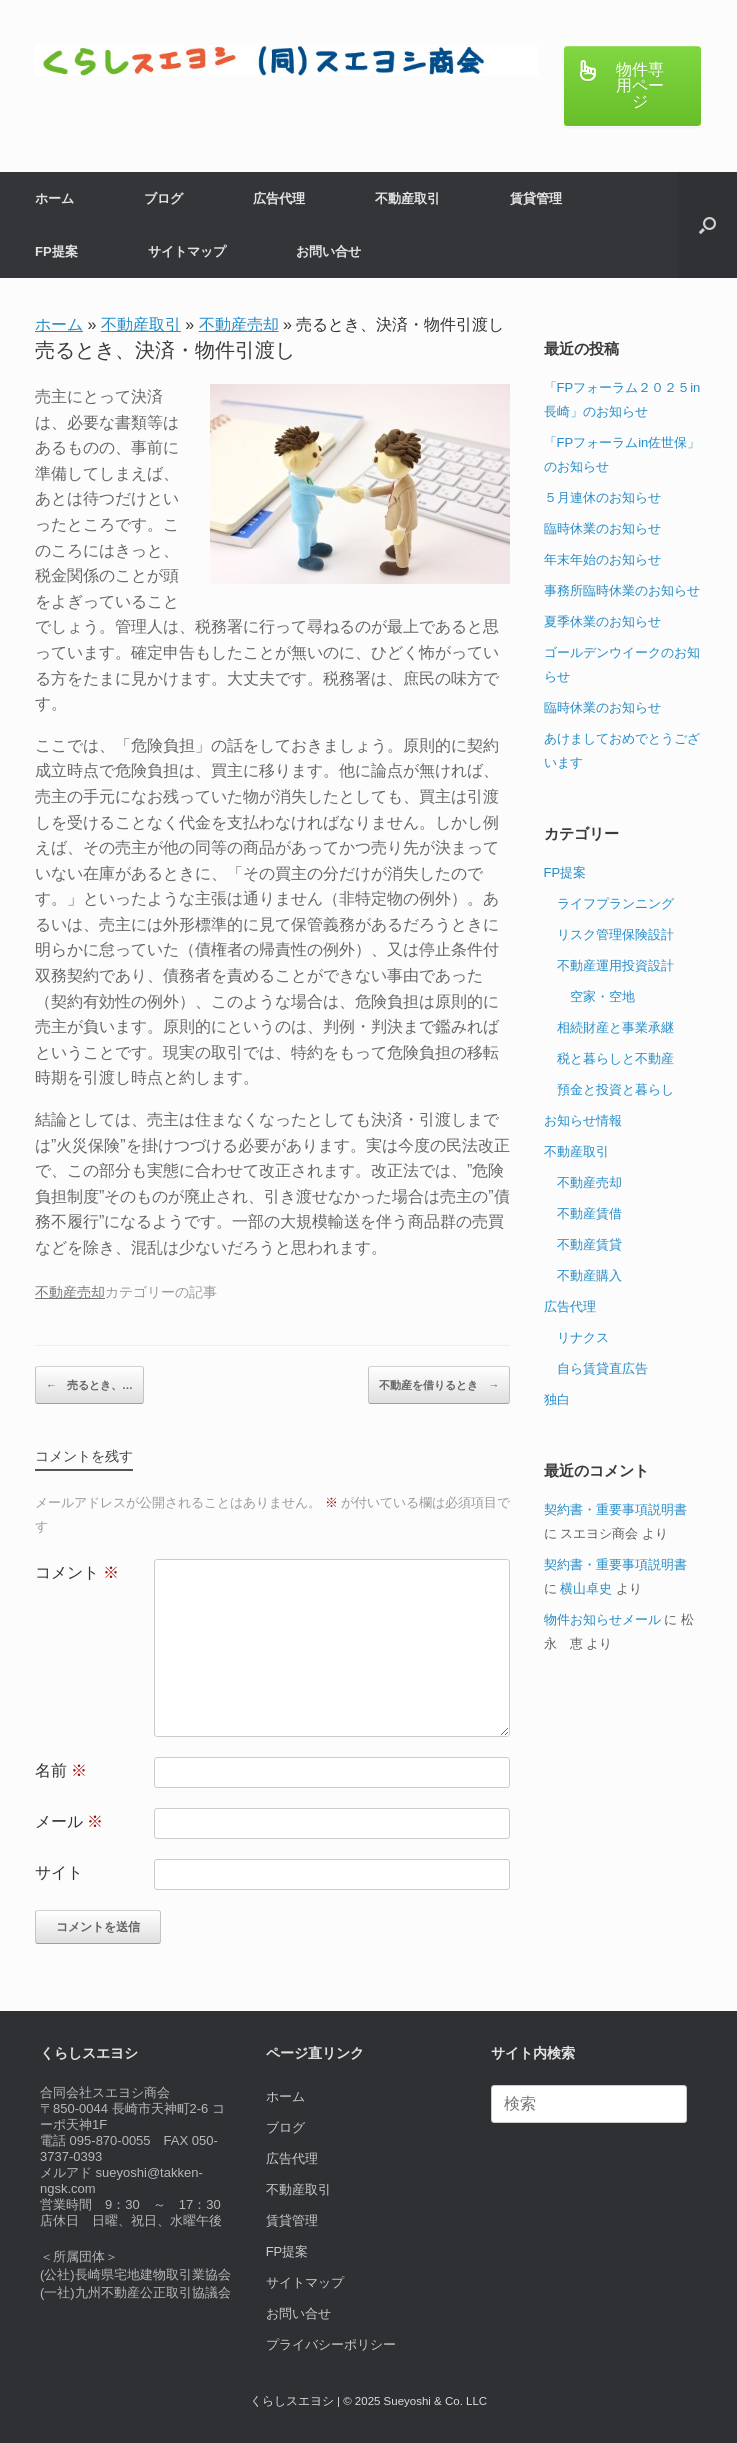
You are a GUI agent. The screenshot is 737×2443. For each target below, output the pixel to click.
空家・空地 (602, 996)
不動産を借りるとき (439, 1385)
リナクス (583, 1337)
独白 (557, 1399)
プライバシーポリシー (331, 2344)
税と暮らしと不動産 (615, 1058)
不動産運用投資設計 (615, 965)
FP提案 (56, 251)
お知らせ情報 (583, 1120)
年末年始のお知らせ (602, 559)
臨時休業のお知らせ (602, 528)
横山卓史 (586, 1588)
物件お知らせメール (602, 1619)
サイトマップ (187, 251)
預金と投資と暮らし (615, 1089)
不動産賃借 (589, 1213)
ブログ (163, 198)
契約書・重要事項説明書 (615, 1509)
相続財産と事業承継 (615, 1027)
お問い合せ (328, 251)
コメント (77, 1572)
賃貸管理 (536, 198)
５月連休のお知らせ (602, 497)
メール (69, 1821)
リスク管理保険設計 (615, 934)
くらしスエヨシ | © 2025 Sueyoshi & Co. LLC (368, 2401)
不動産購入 (589, 1275)
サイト (59, 1872)
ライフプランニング (615, 903)
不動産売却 (239, 324)
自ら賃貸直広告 (602, 1368)
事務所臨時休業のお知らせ (622, 590)
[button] (707, 225)
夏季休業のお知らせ (602, 621)
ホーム (54, 198)
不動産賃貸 (589, 1244)
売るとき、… (89, 1385)
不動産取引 (407, 198)
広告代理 (279, 198)
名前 (61, 1770)
